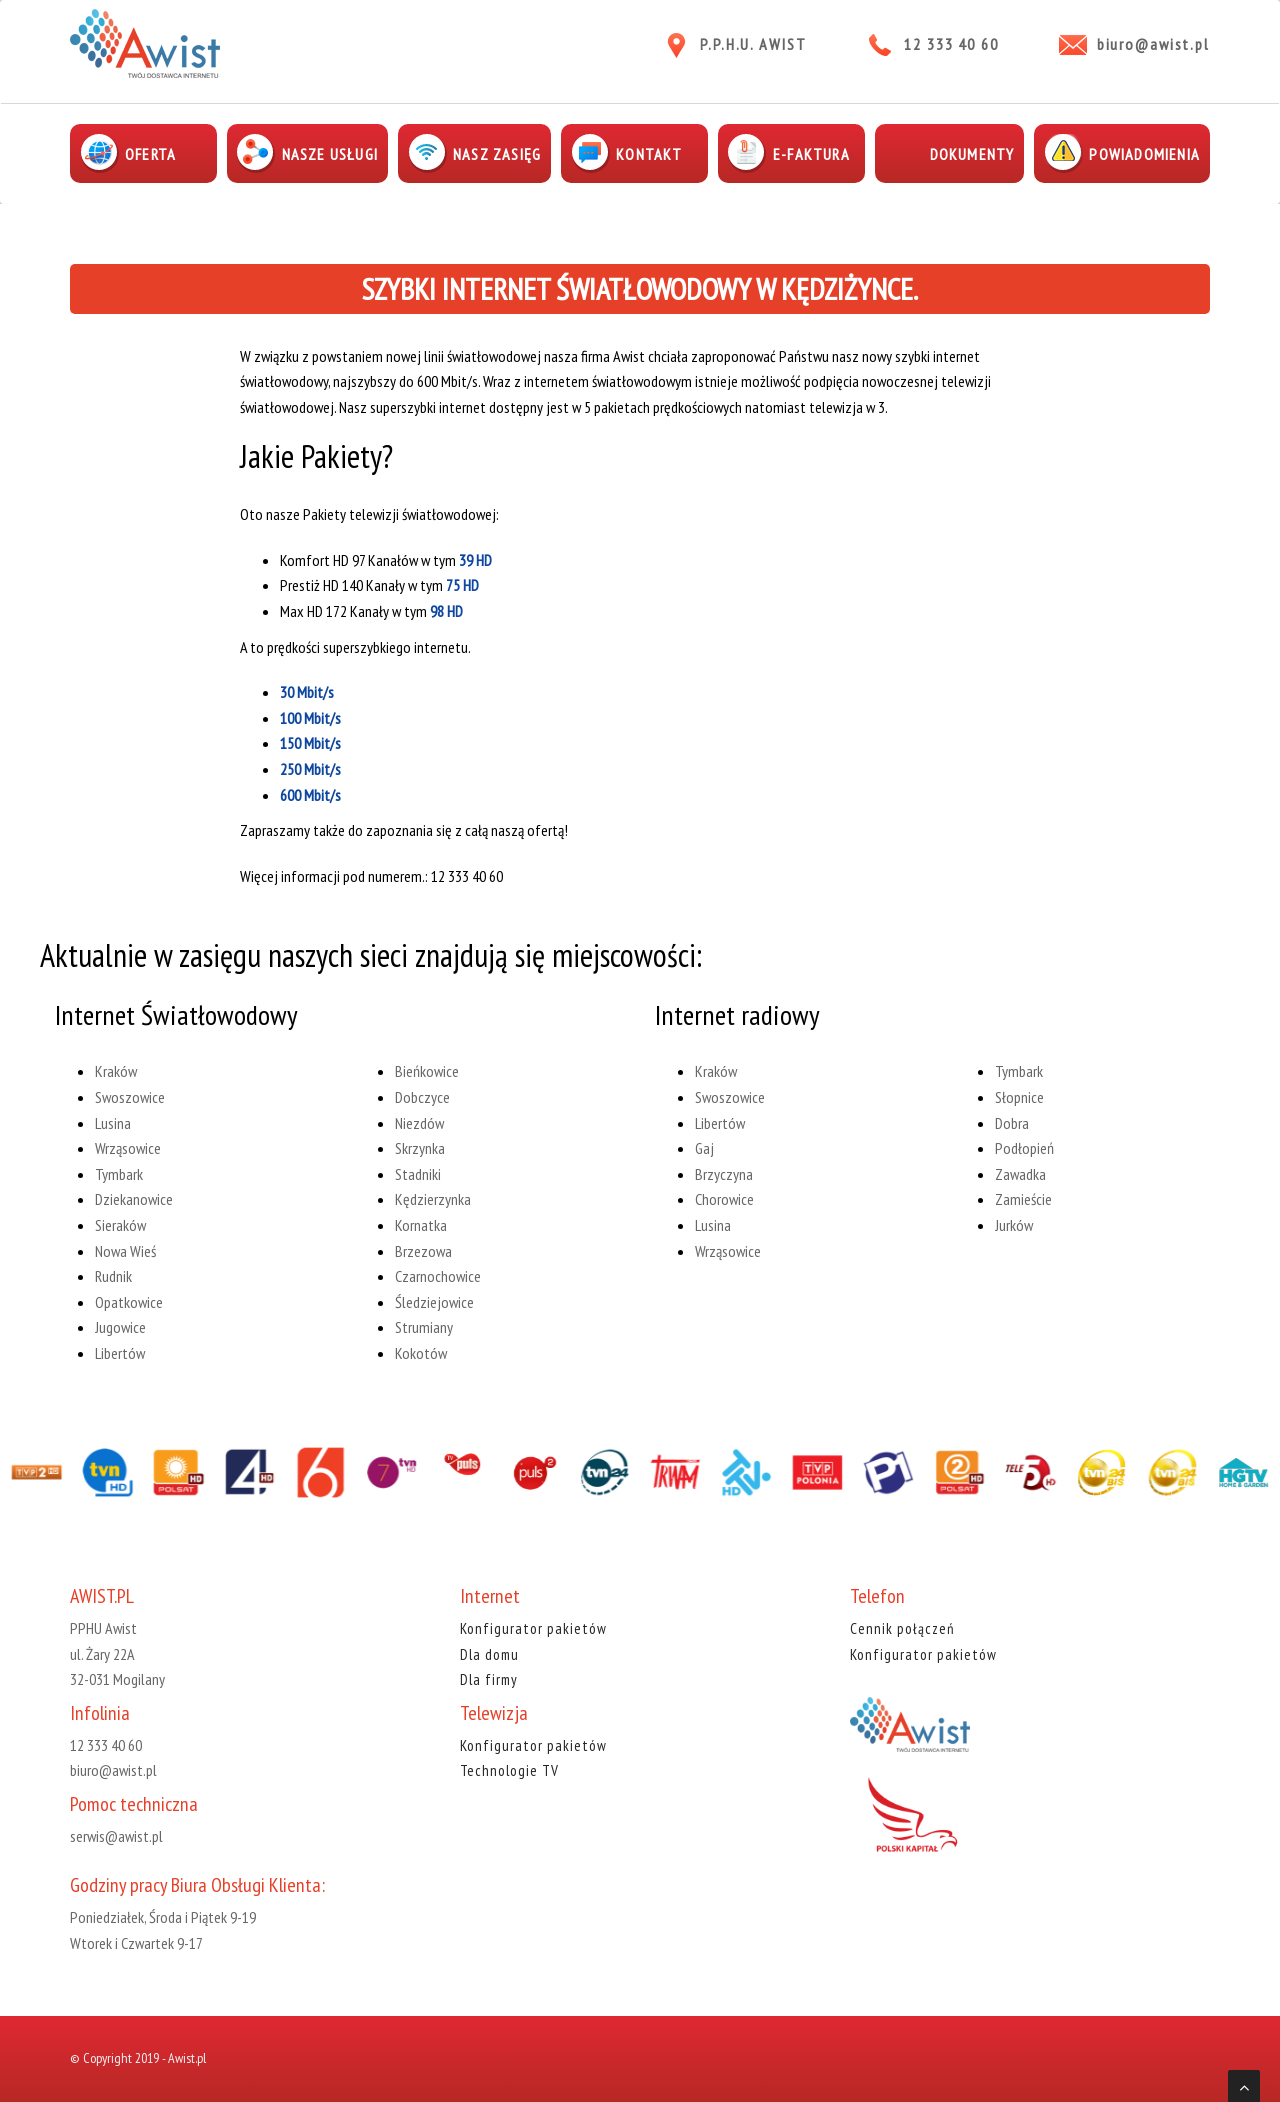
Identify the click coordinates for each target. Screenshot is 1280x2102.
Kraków (116, 1072)
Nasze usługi (330, 154)
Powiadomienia (1144, 154)
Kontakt (649, 154)
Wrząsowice (128, 1148)
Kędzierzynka (433, 1199)
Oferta (150, 154)
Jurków (1014, 1225)
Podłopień (1024, 1148)
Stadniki (418, 1174)
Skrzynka (420, 1148)
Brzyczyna (724, 1174)
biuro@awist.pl (1153, 44)
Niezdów (419, 1123)
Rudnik (113, 1276)
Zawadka (1020, 1174)
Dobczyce (422, 1097)
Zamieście (1023, 1199)
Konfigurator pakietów (533, 1628)
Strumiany (424, 1327)
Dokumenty (972, 154)
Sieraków (120, 1225)
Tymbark (119, 1174)
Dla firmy (489, 1679)
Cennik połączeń (902, 1628)
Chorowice (724, 1199)
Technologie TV (509, 1770)
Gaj (704, 1148)
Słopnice (1019, 1097)
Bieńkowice (427, 1072)
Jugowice (120, 1327)
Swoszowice (130, 1097)
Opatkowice (129, 1302)
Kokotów (421, 1353)
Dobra (1012, 1123)
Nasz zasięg (497, 154)
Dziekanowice (134, 1199)
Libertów (120, 1353)
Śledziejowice (434, 1302)
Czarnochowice (438, 1276)
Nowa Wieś (125, 1251)
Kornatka (421, 1225)
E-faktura (811, 154)
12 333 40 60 (951, 44)
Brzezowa (423, 1251)
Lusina (113, 1123)
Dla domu (489, 1654)
